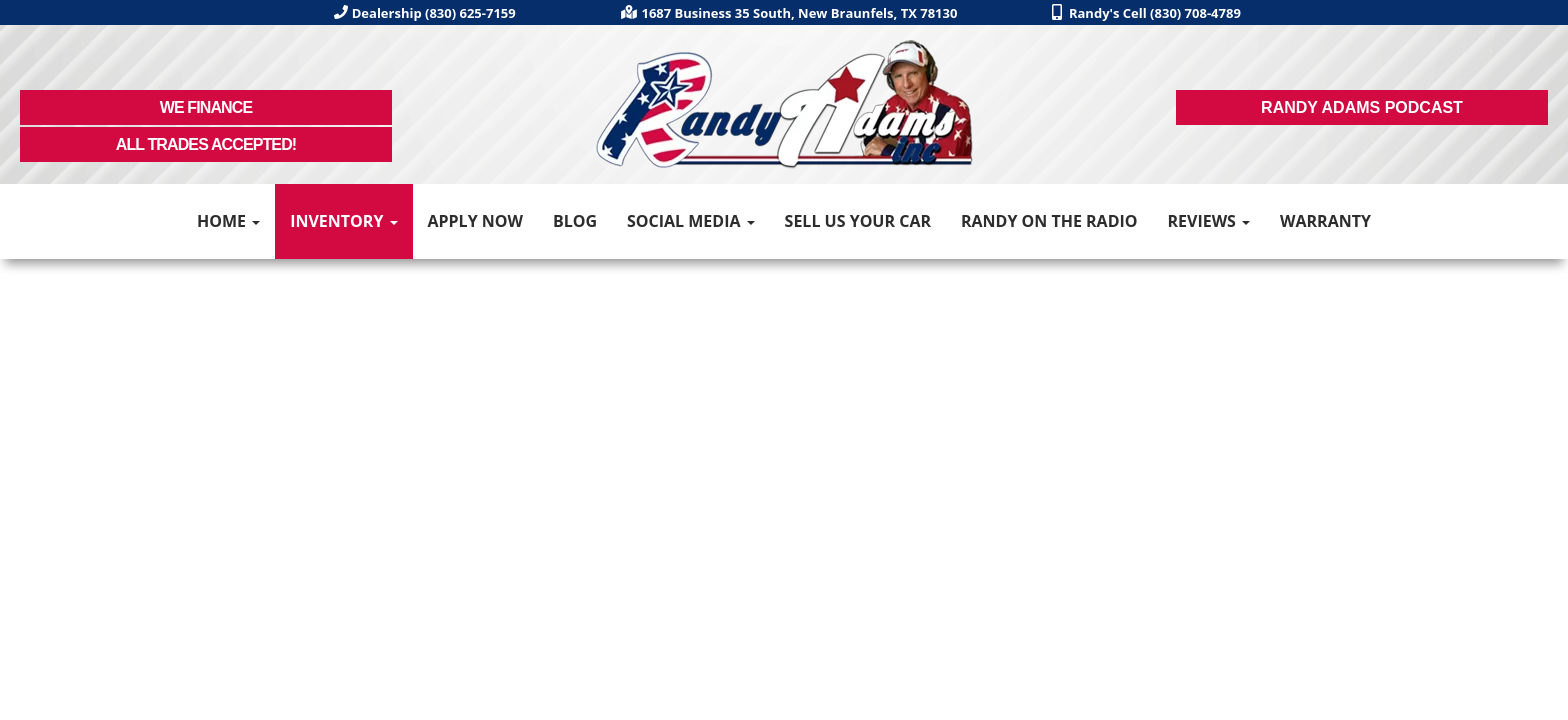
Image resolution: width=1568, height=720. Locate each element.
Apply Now (475, 221)
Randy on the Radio (1049, 221)
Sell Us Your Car (858, 221)
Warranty (1325, 221)
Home (228, 221)
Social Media (691, 221)
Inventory (343, 221)
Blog (575, 221)
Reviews (1208, 221)
